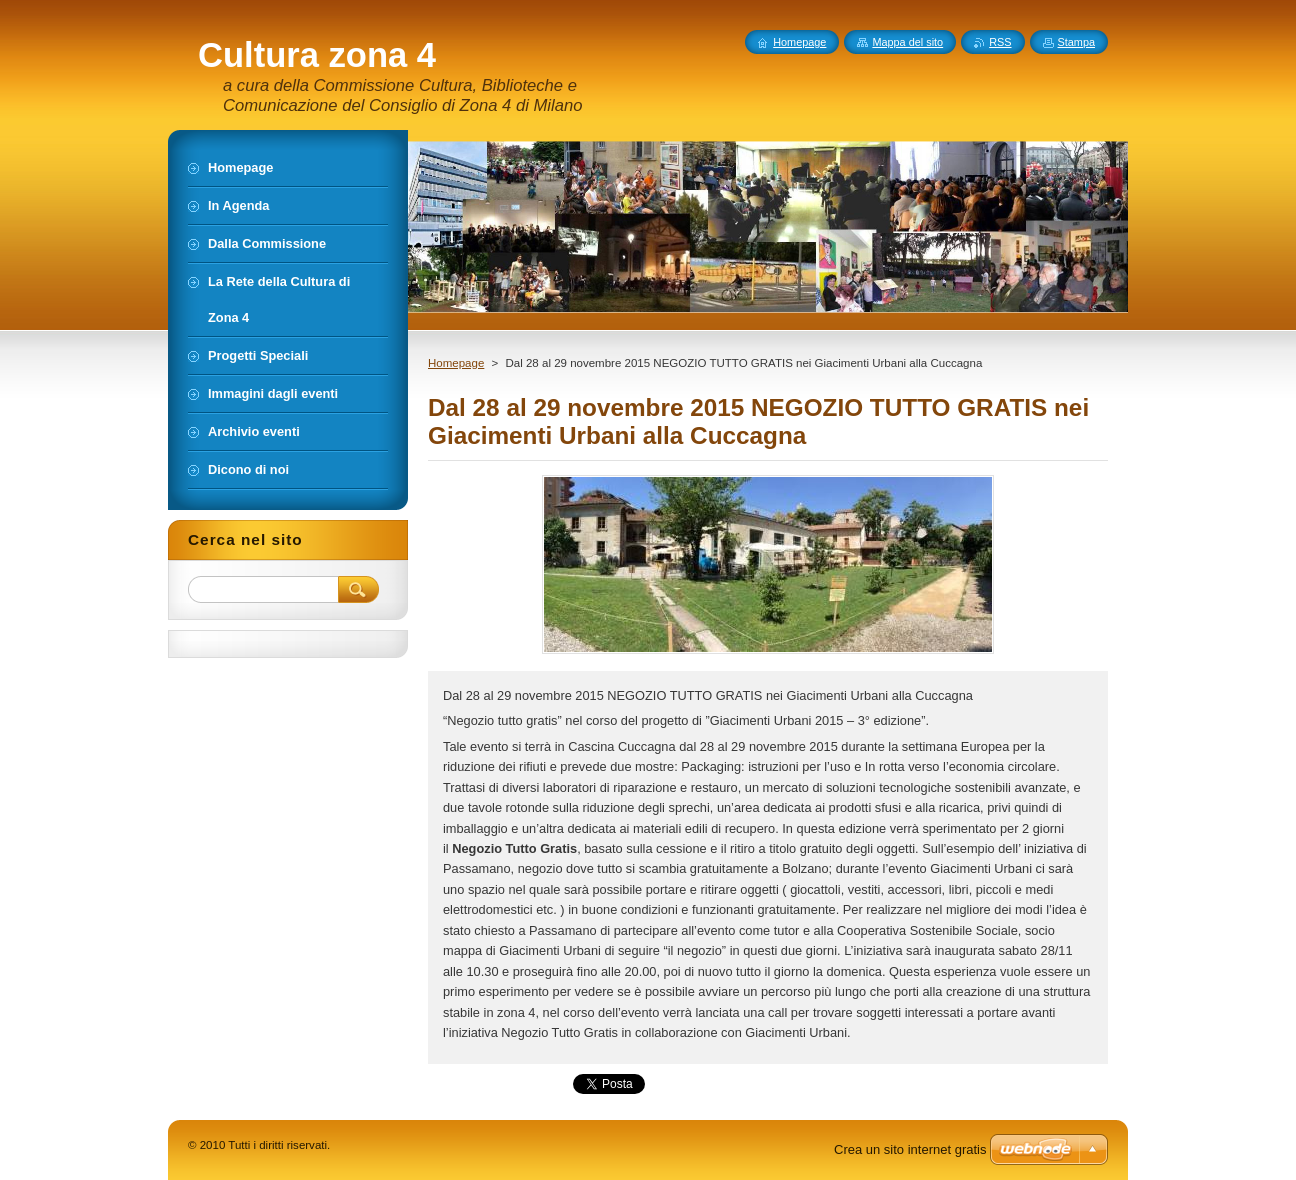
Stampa (1076, 42)
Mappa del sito (907, 42)
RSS (1000, 42)
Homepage (456, 363)
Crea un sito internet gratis (910, 1149)
